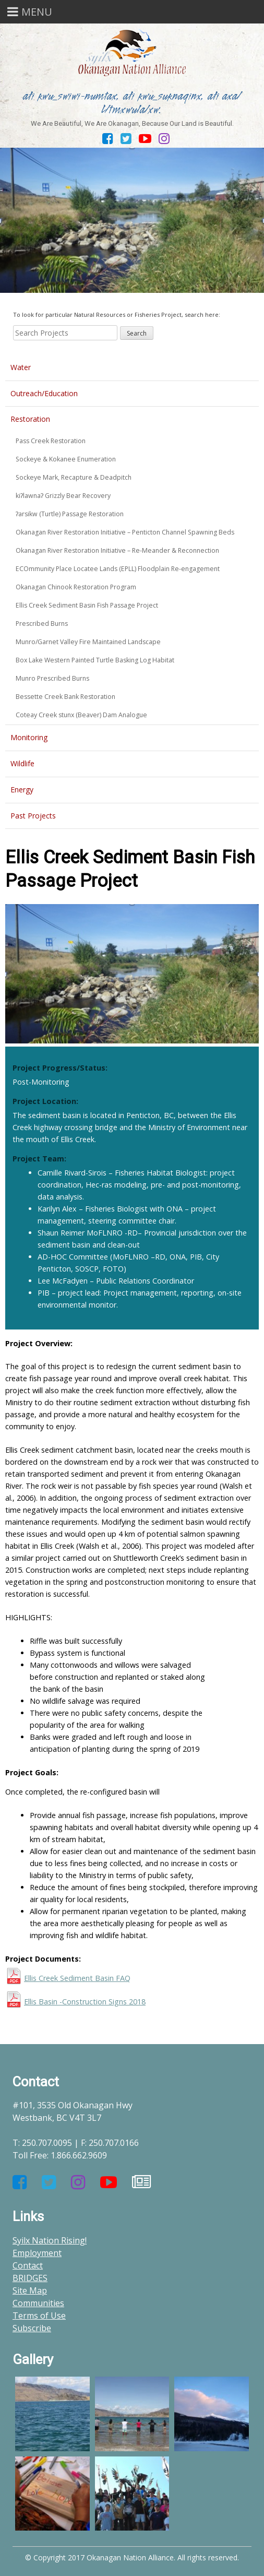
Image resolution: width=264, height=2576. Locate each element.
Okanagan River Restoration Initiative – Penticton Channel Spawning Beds (125, 532)
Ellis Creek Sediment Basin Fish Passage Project (87, 605)
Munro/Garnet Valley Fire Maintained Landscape (88, 641)
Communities (38, 2303)
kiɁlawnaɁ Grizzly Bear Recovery (63, 495)
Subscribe (32, 2328)
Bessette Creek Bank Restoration (65, 696)
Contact (28, 2265)
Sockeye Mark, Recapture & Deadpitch (73, 477)
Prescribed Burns (42, 623)
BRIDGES (30, 2278)
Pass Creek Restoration (51, 440)
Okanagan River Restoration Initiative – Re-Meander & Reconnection (117, 550)
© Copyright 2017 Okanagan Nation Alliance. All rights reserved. (132, 2557)
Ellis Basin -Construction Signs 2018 (85, 2002)
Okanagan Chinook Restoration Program (76, 587)
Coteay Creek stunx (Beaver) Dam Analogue (81, 714)
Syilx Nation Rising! (50, 2240)
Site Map (30, 2290)
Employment (37, 2253)
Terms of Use (39, 2315)
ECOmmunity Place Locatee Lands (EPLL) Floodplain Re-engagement (118, 568)
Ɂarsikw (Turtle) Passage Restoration (70, 513)
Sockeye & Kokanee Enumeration (66, 459)
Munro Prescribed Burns (52, 678)
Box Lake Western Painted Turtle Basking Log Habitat (95, 660)
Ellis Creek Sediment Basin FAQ (77, 1978)
